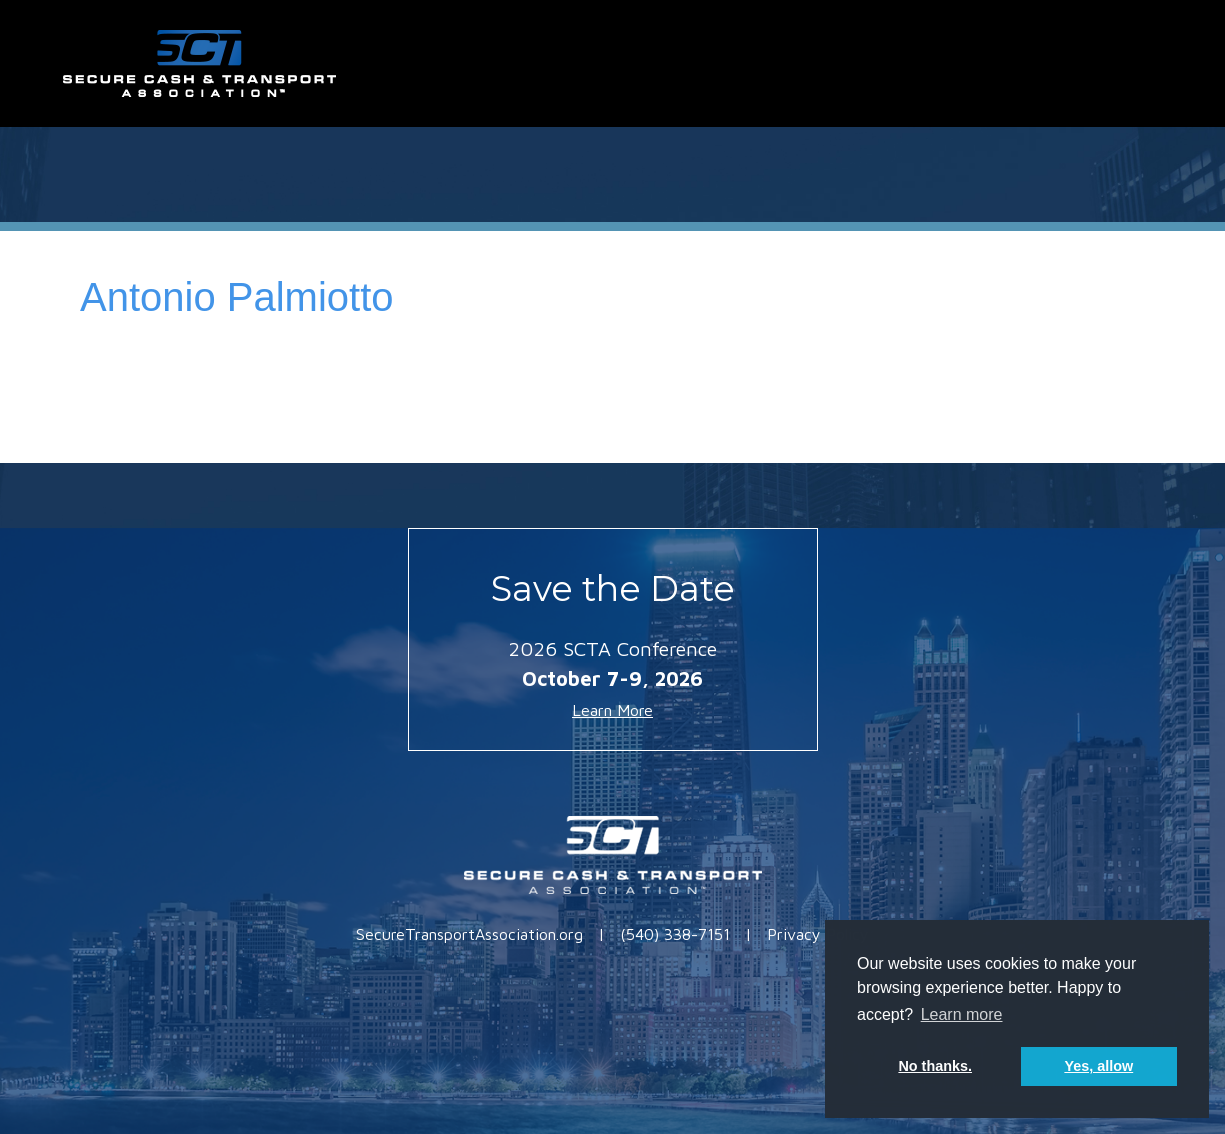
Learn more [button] (962, 1014)
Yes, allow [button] (1098, 1066)
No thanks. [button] (935, 1066)
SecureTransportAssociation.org (469, 934)
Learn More (612, 710)
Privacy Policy (818, 934)
